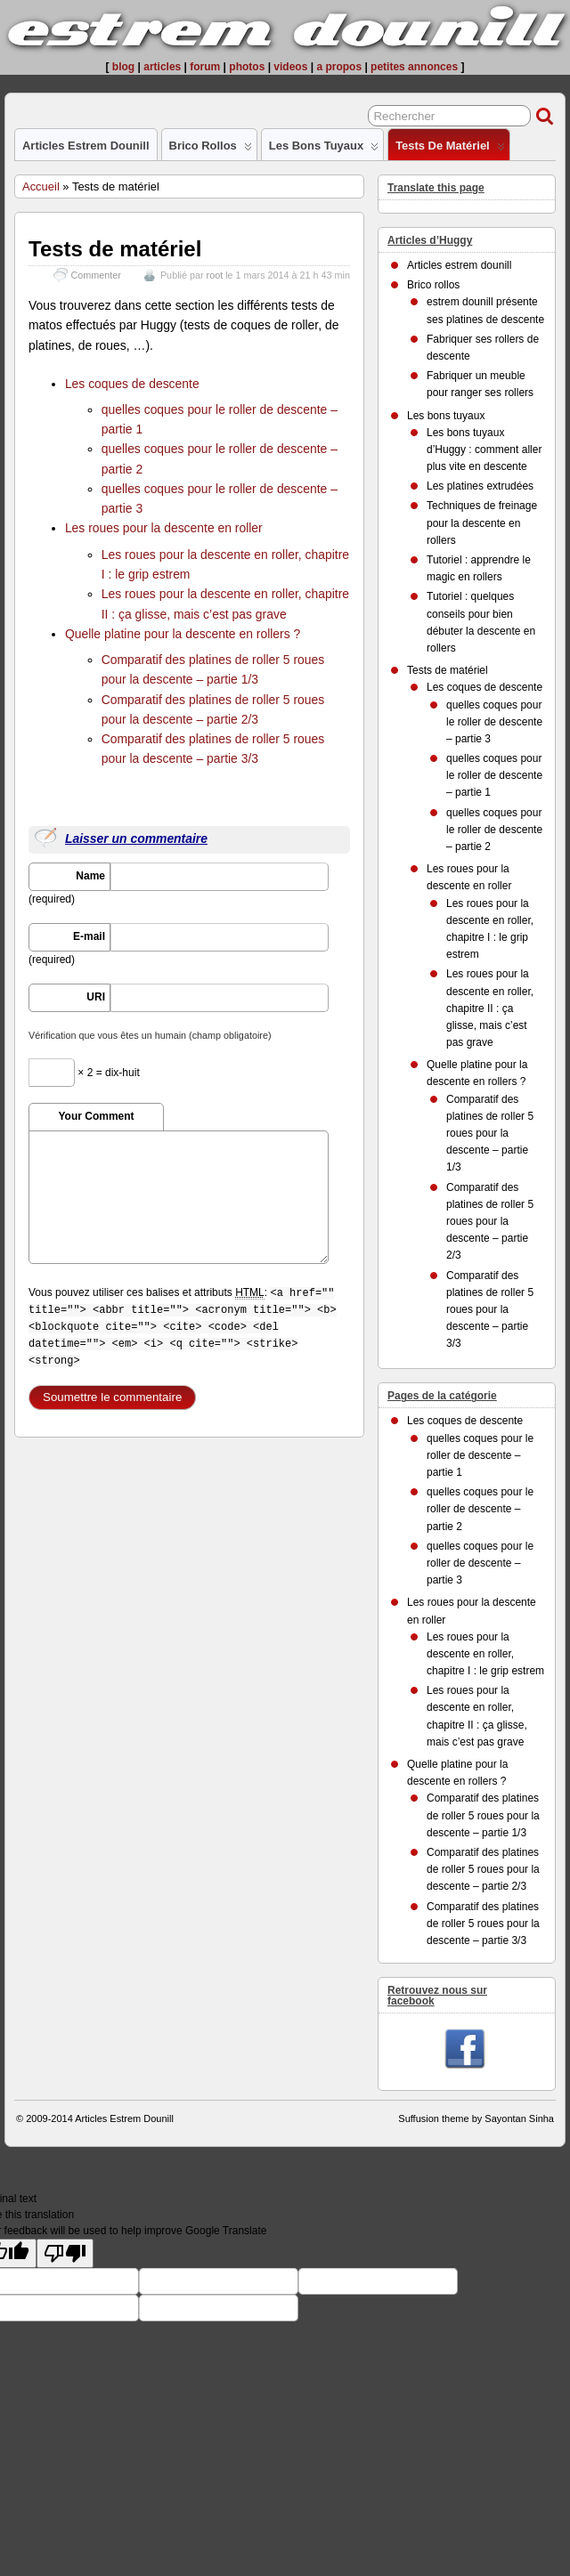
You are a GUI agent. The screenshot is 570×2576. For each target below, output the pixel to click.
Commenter (96, 275)
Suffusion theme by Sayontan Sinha (476, 2118)
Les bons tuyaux (324, 149)
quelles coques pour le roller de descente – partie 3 (494, 722)
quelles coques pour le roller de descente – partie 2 (494, 829)
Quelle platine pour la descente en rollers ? (182, 634)
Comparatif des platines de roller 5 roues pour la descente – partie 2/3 (489, 1221)
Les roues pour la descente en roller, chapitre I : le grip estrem (485, 1654)
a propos (339, 67)
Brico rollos (210, 149)
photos (247, 67)
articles (162, 67)
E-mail (89, 936)
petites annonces (414, 67)
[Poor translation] (65, 2253)
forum (205, 67)
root (215, 275)
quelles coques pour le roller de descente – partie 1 (494, 775)
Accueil (41, 186)
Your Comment (96, 1116)
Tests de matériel (450, 149)
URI (95, 997)
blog (123, 67)
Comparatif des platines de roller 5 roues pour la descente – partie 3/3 (489, 1309)
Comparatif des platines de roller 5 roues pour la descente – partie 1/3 (489, 1133)
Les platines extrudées (480, 486)
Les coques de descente (132, 384)
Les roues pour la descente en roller (164, 528)
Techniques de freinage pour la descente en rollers (482, 522)
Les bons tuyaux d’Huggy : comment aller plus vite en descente (484, 449)
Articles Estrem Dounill (124, 2118)
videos (290, 67)
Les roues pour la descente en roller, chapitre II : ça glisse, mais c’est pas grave (489, 1008)
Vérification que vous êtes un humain (149, 1035)
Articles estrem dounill (86, 145)
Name (90, 876)
